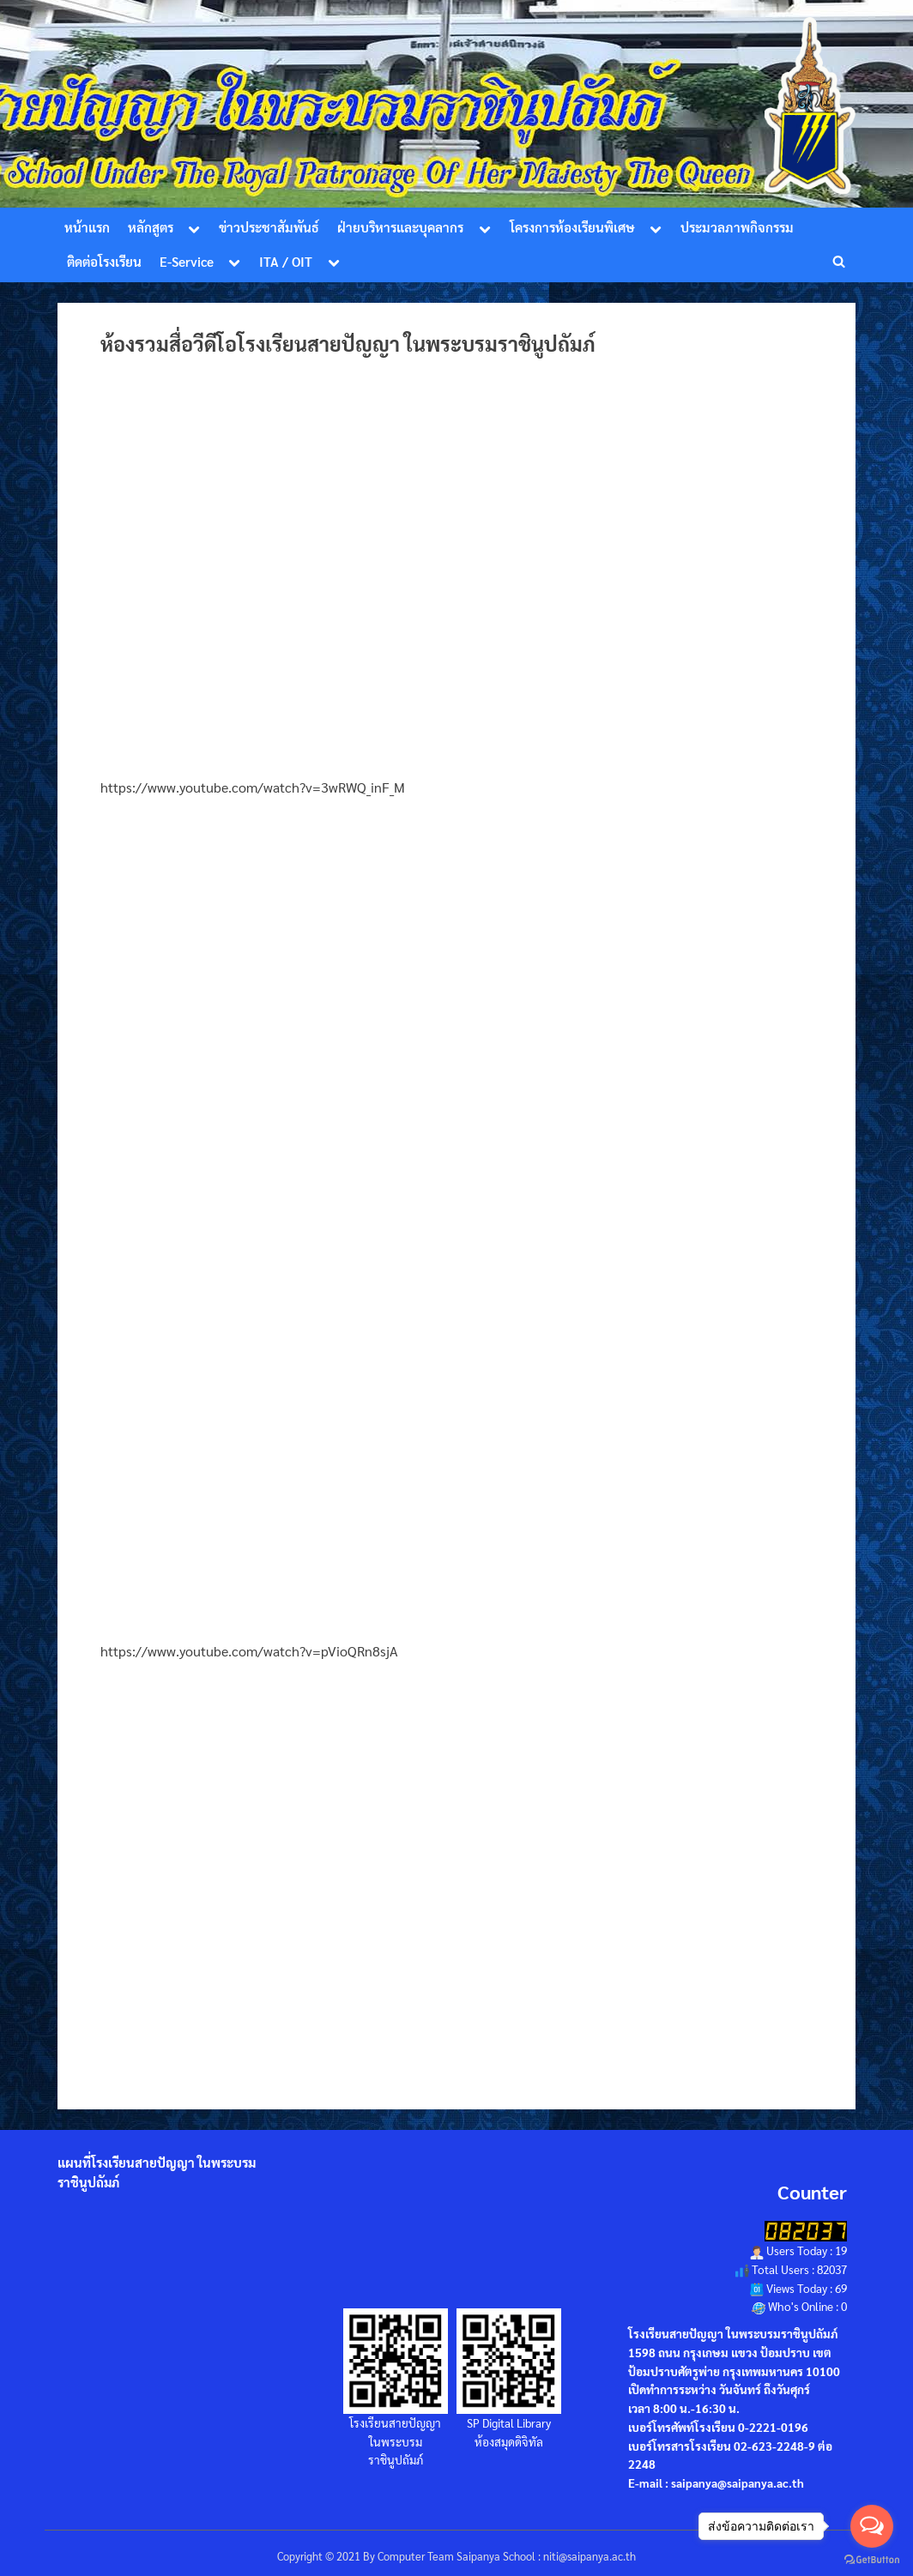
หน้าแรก (87, 227)
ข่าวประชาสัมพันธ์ (269, 227)
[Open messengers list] (871, 2526)
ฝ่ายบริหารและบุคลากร (400, 227)
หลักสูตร (150, 227)
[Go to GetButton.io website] (871, 2559)
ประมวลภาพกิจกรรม (737, 227)
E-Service (187, 261)
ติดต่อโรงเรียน (104, 261)
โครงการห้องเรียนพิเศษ (572, 227)
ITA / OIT (285, 261)
